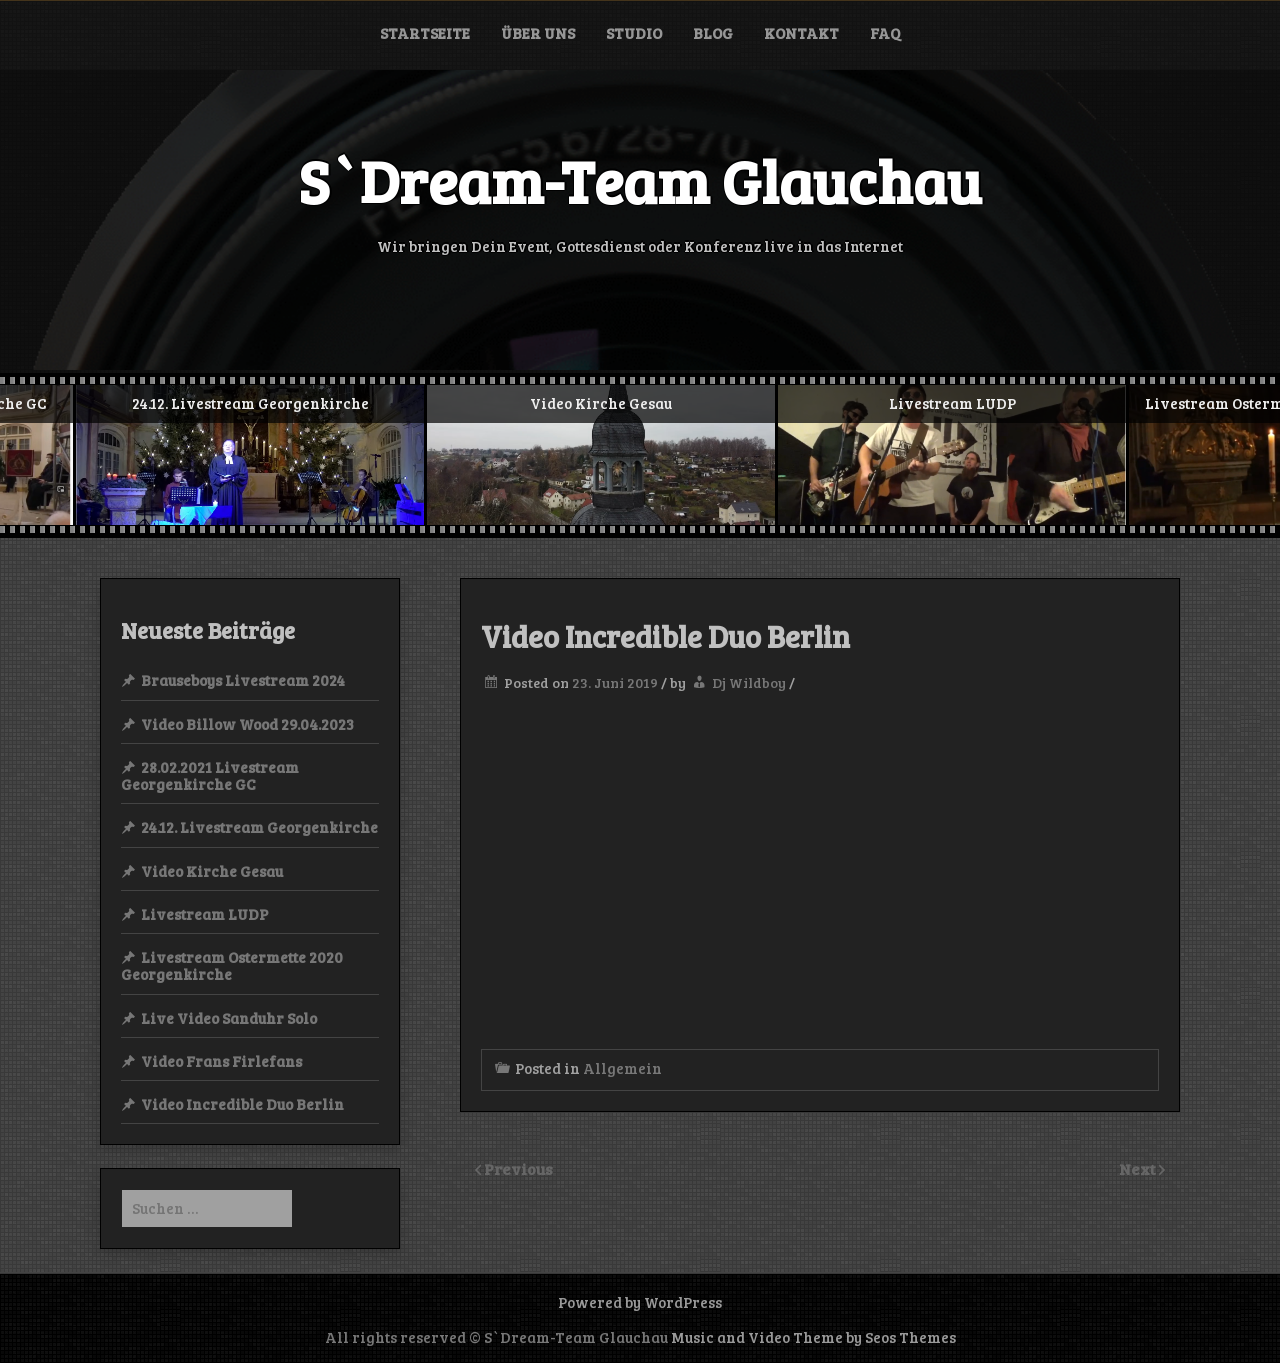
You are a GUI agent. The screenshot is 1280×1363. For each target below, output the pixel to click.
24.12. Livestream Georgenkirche (259, 827)
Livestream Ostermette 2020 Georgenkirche (232, 965)
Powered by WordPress (640, 1302)
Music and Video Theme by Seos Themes (813, 1337)
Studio (634, 33)
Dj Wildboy (749, 682)
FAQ (885, 33)
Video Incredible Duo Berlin (242, 1104)
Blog (713, 33)
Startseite (425, 33)
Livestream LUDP (204, 914)
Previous (518, 1168)
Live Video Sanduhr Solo (229, 1018)
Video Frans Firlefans (221, 1061)
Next (1139, 1168)
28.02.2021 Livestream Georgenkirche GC (210, 775)
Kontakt (801, 33)
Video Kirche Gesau (212, 871)
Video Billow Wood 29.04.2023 (247, 724)
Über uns (538, 33)
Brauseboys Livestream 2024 (243, 680)
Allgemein (622, 1068)
